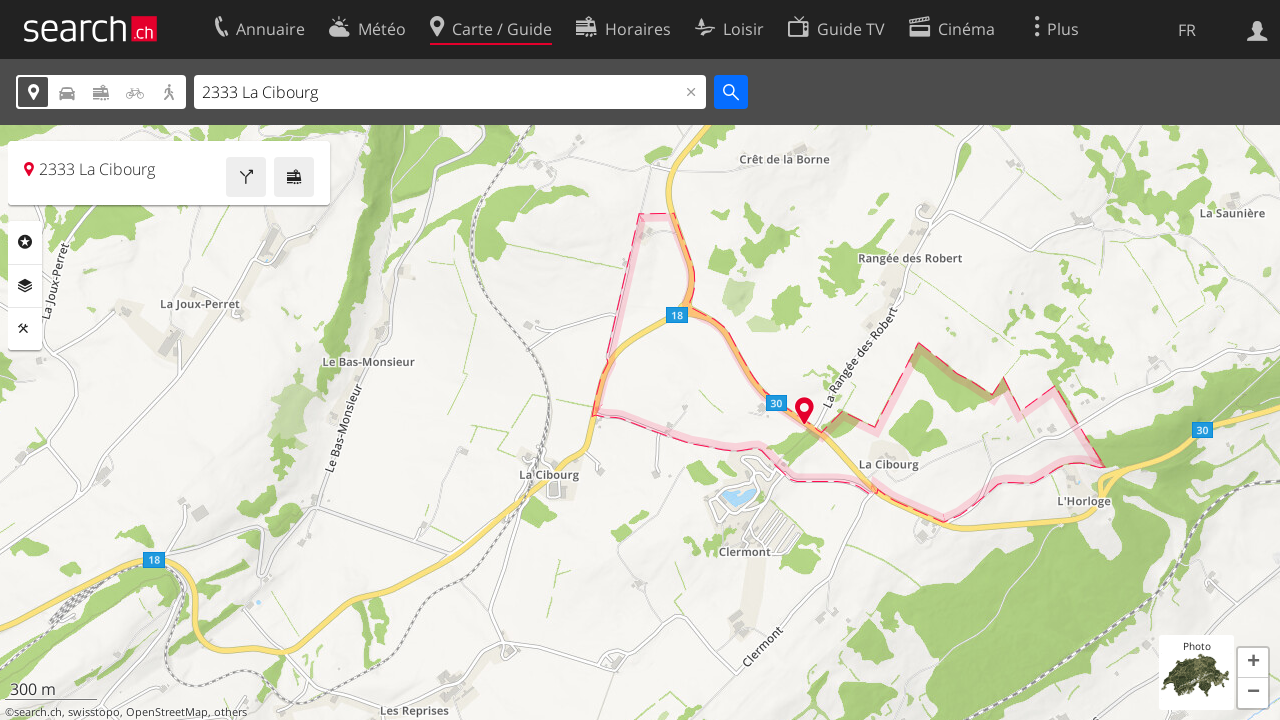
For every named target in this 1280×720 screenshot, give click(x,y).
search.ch (38, 712)
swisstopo (94, 712)
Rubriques (25, 242)
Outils (25, 329)
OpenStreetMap (167, 712)
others (230, 712)
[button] (1253, 663)
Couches (25, 286)
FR (1187, 30)
